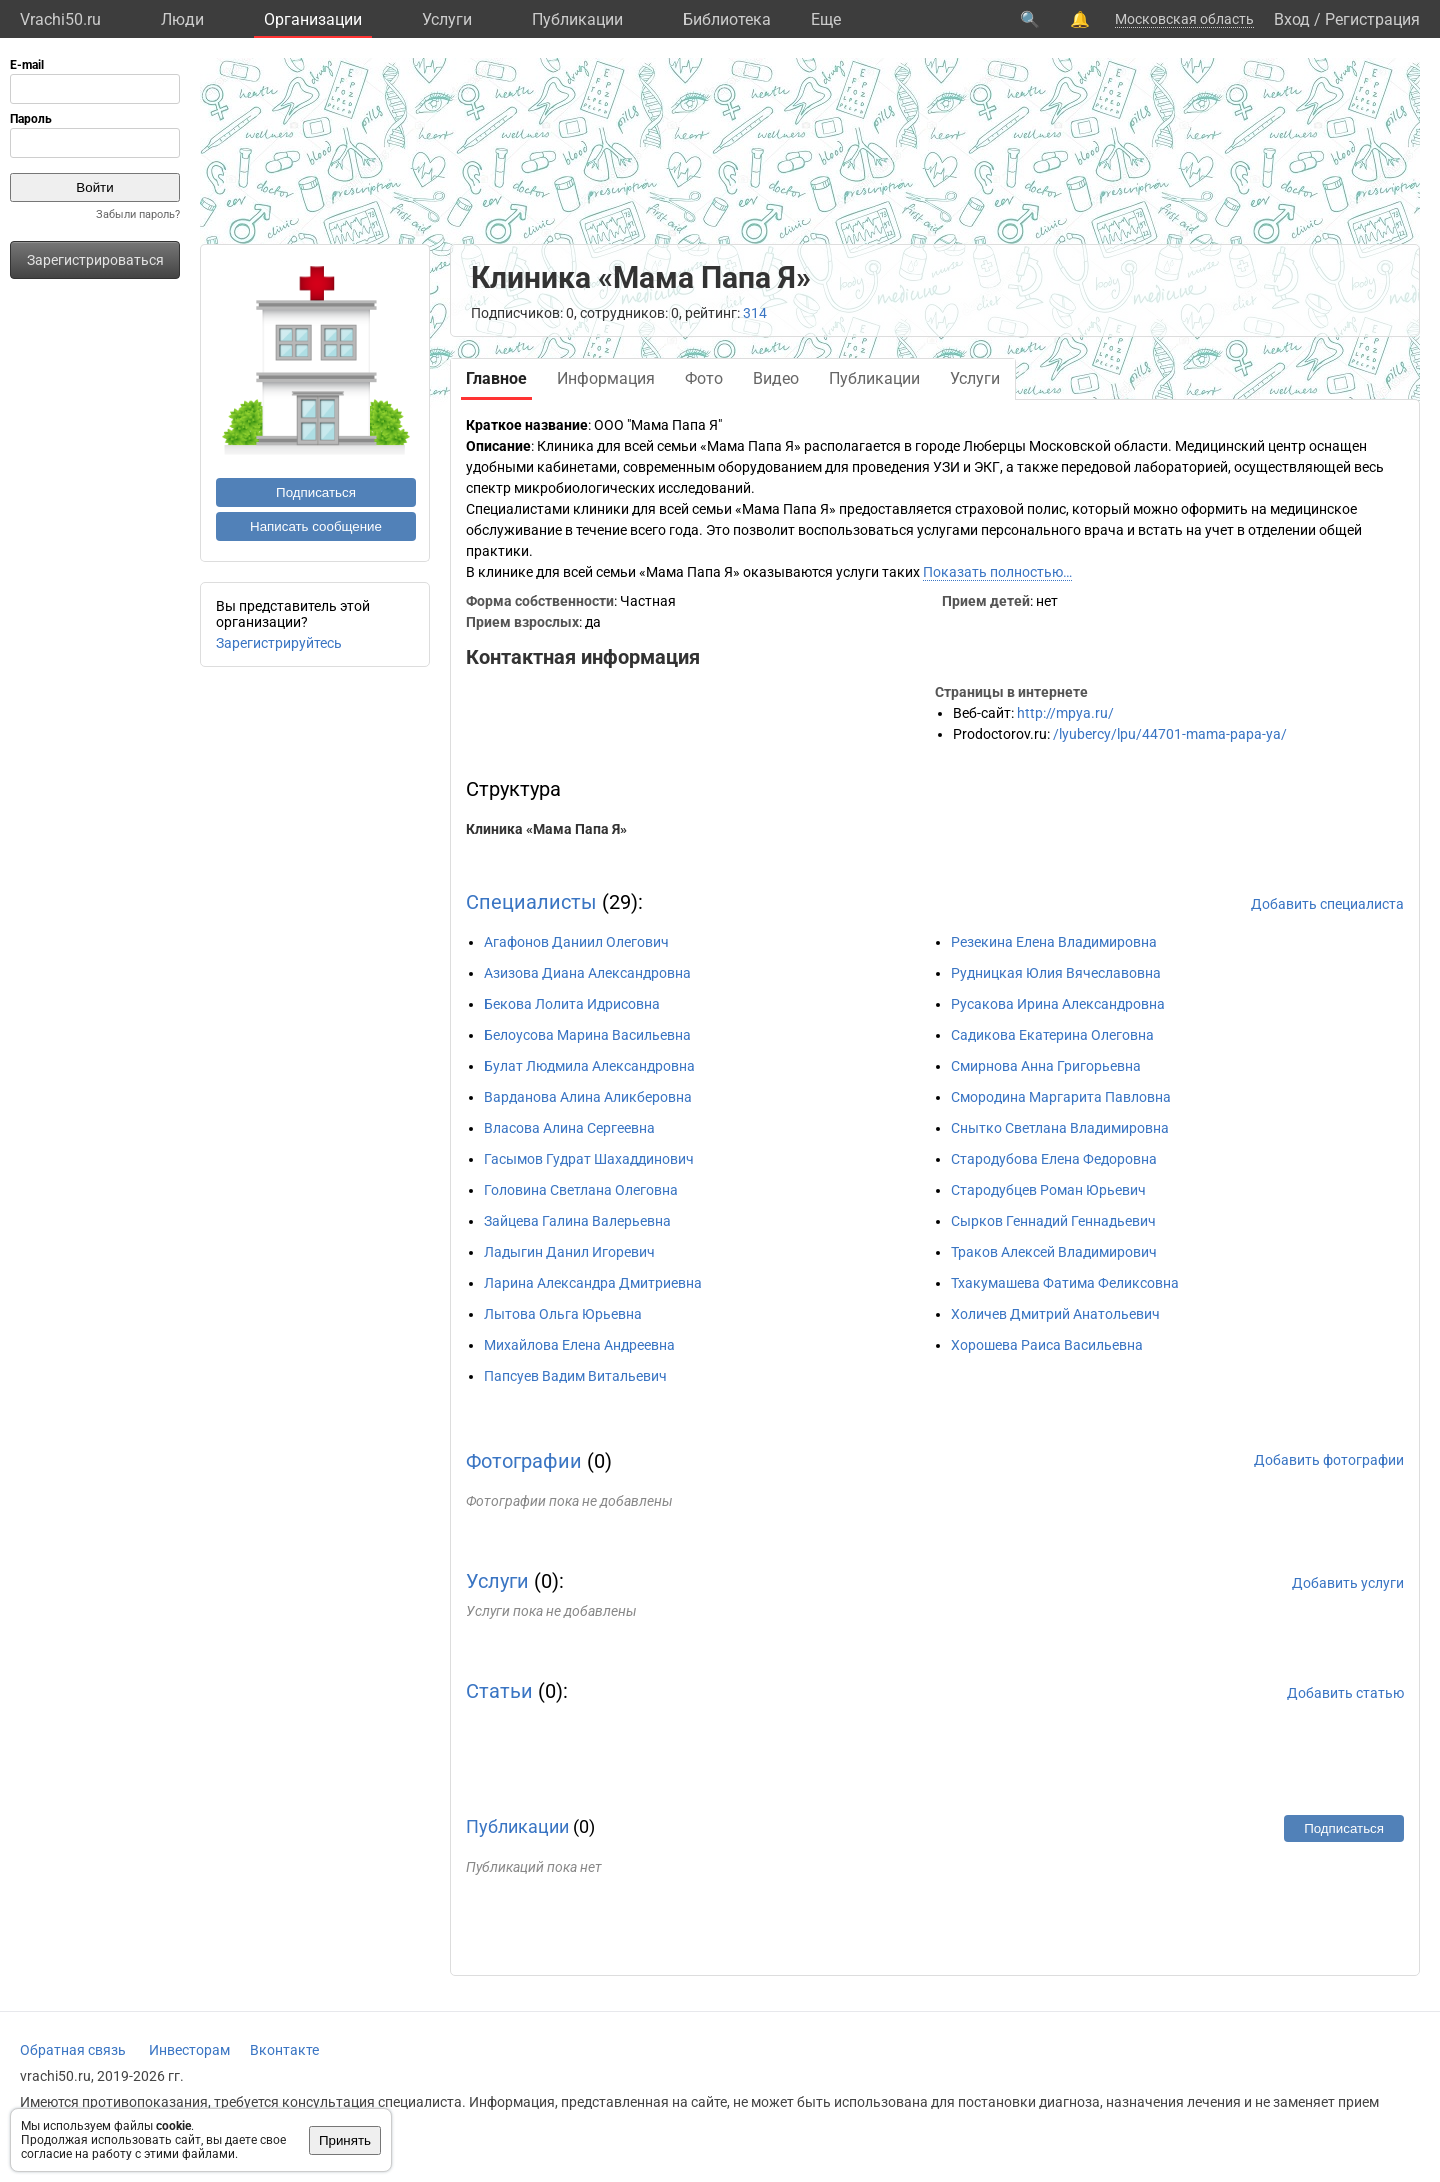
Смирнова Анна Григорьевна (1046, 1066)
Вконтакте (284, 2050)
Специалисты (531, 902)
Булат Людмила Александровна (589, 1066)
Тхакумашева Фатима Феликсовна (1065, 1283)
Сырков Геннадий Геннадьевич (1053, 1221)
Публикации (577, 19)
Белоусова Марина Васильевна (587, 1035)
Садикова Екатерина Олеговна (1052, 1035)
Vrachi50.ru (60, 19)
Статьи (499, 1691)
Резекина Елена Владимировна (1054, 942)
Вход (1292, 19)
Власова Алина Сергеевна (569, 1128)
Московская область (1184, 19)
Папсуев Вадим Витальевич (575, 1376)
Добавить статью (1345, 1693)
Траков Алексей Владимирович (1054, 1252)
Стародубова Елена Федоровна (1054, 1159)
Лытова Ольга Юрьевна (563, 1314)
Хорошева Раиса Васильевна (1047, 1345)
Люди (182, 19)
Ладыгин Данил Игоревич (569, 1252)
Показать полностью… (997, 572)
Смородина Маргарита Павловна (1061, 1097)
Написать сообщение (316, 526)
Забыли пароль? (138, 214)
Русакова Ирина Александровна (1058, 1004)
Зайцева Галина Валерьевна (577, 1221)
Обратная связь (73, 2050)
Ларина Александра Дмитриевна (593, 1283)
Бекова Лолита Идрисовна (572, 1004)
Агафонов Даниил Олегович (576, 942)
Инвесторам (189, 2050)
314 (755, 313)
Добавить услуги (1348, 1583)
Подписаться (316, 492)
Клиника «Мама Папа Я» (546, 829)
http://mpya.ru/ (1065, 713)
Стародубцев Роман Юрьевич (1048, 1190)
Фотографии (524, 1461)
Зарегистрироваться (95, 260)
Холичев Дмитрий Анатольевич (1055, 1314)
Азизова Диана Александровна (587, 973)
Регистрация (1372, 19)
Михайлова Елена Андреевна (579, 1345)
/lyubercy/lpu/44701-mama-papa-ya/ (1170, 734)
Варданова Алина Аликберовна (588, 1097)
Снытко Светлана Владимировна (1060, 1128)
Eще (826, 19)
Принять (345, 2140)
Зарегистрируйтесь (279, 643)
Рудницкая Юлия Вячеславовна (1056, 973)
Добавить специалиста (1327, 904)
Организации (313, 19)
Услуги (447, 19)
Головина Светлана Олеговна (581, 1190)
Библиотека (727, 19)
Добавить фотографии (1329, 1460)
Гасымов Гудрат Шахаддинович (589, 1159)
